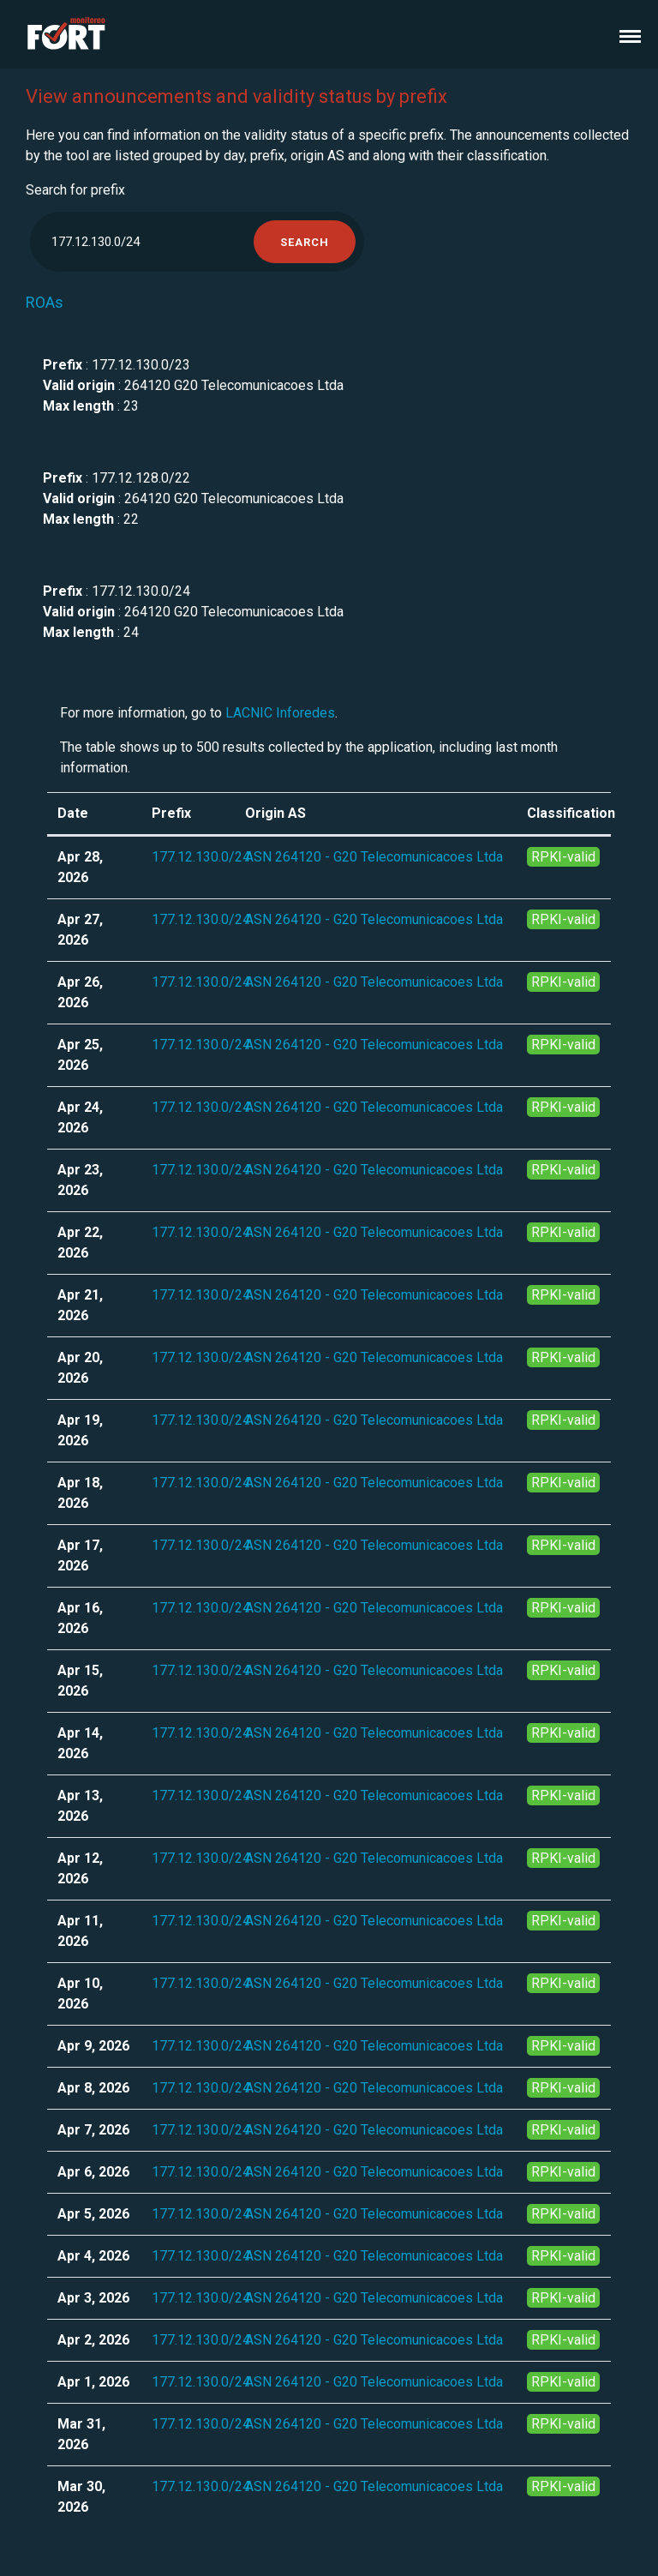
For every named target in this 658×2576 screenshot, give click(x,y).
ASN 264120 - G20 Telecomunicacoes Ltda (374, 857)
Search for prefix (75, 190)
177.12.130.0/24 (201, 857)
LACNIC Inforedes (280, 713)
